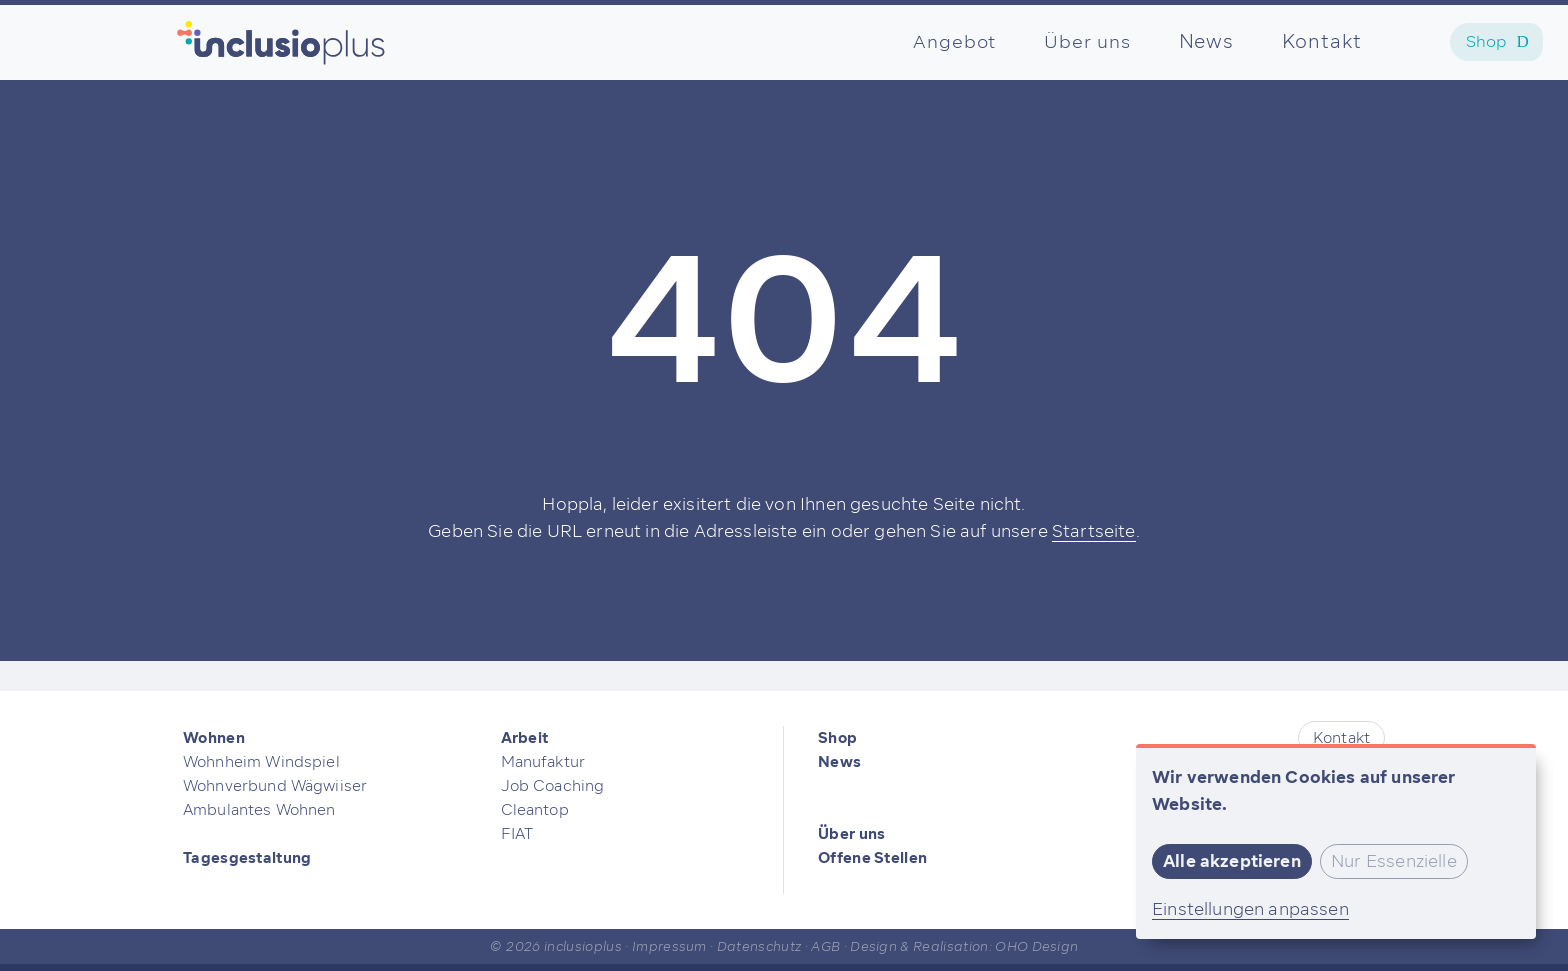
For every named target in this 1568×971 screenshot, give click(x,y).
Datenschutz (759, 946)
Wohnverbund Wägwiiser (275, 786)
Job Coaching (553, 786)
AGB (825, 946)
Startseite (1094, 531)
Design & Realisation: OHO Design (964, 946)
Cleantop (535, 810)
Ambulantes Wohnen (259, 810)
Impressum (669, 946)
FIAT (517, 834)
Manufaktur (543, 762)
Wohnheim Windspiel (261, 762)
